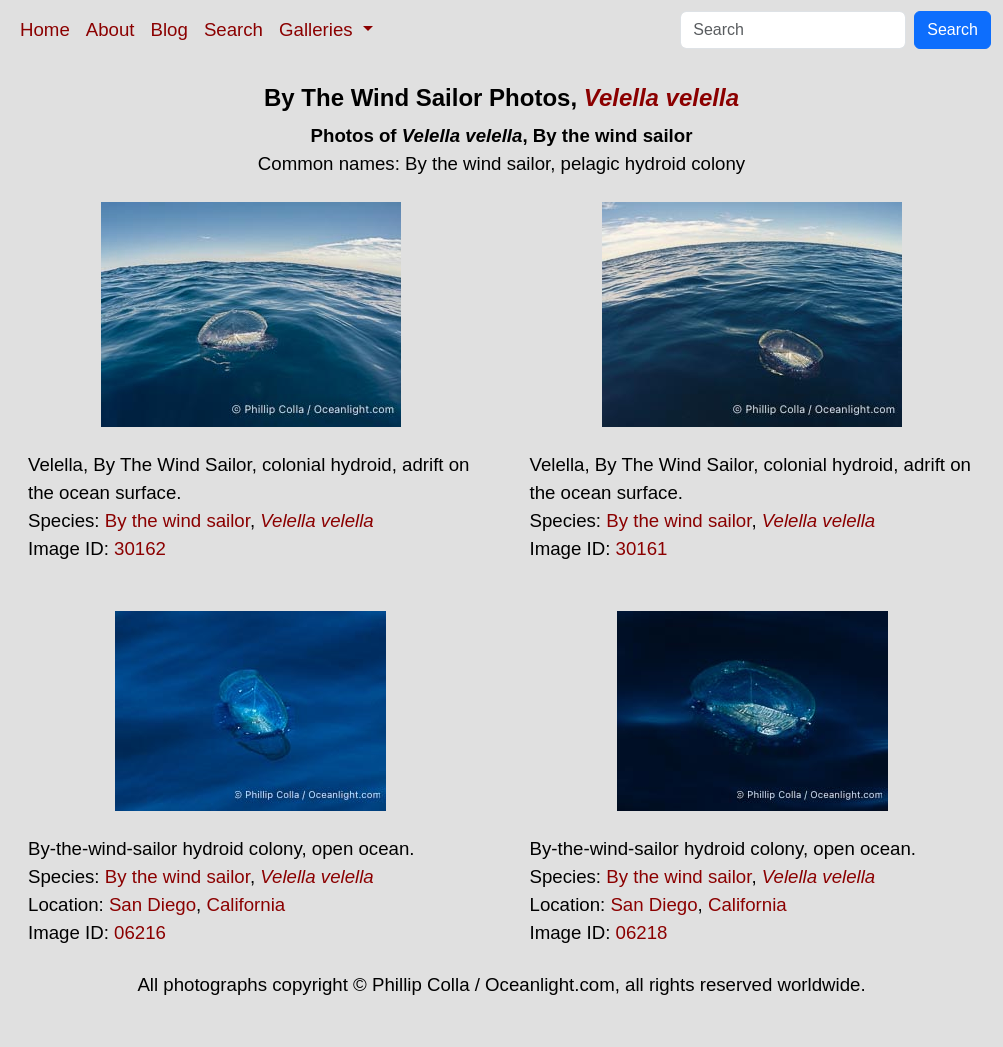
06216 (140, 932)
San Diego (152, 904)
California (245, 904)
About (110, 29)
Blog (169, 29)
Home (45, 29)
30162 (140, 548)
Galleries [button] (318, 29)
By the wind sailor (177, 520)
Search (233, 29)
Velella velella (661, 97)
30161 (642, 548)
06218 (642, 932)
